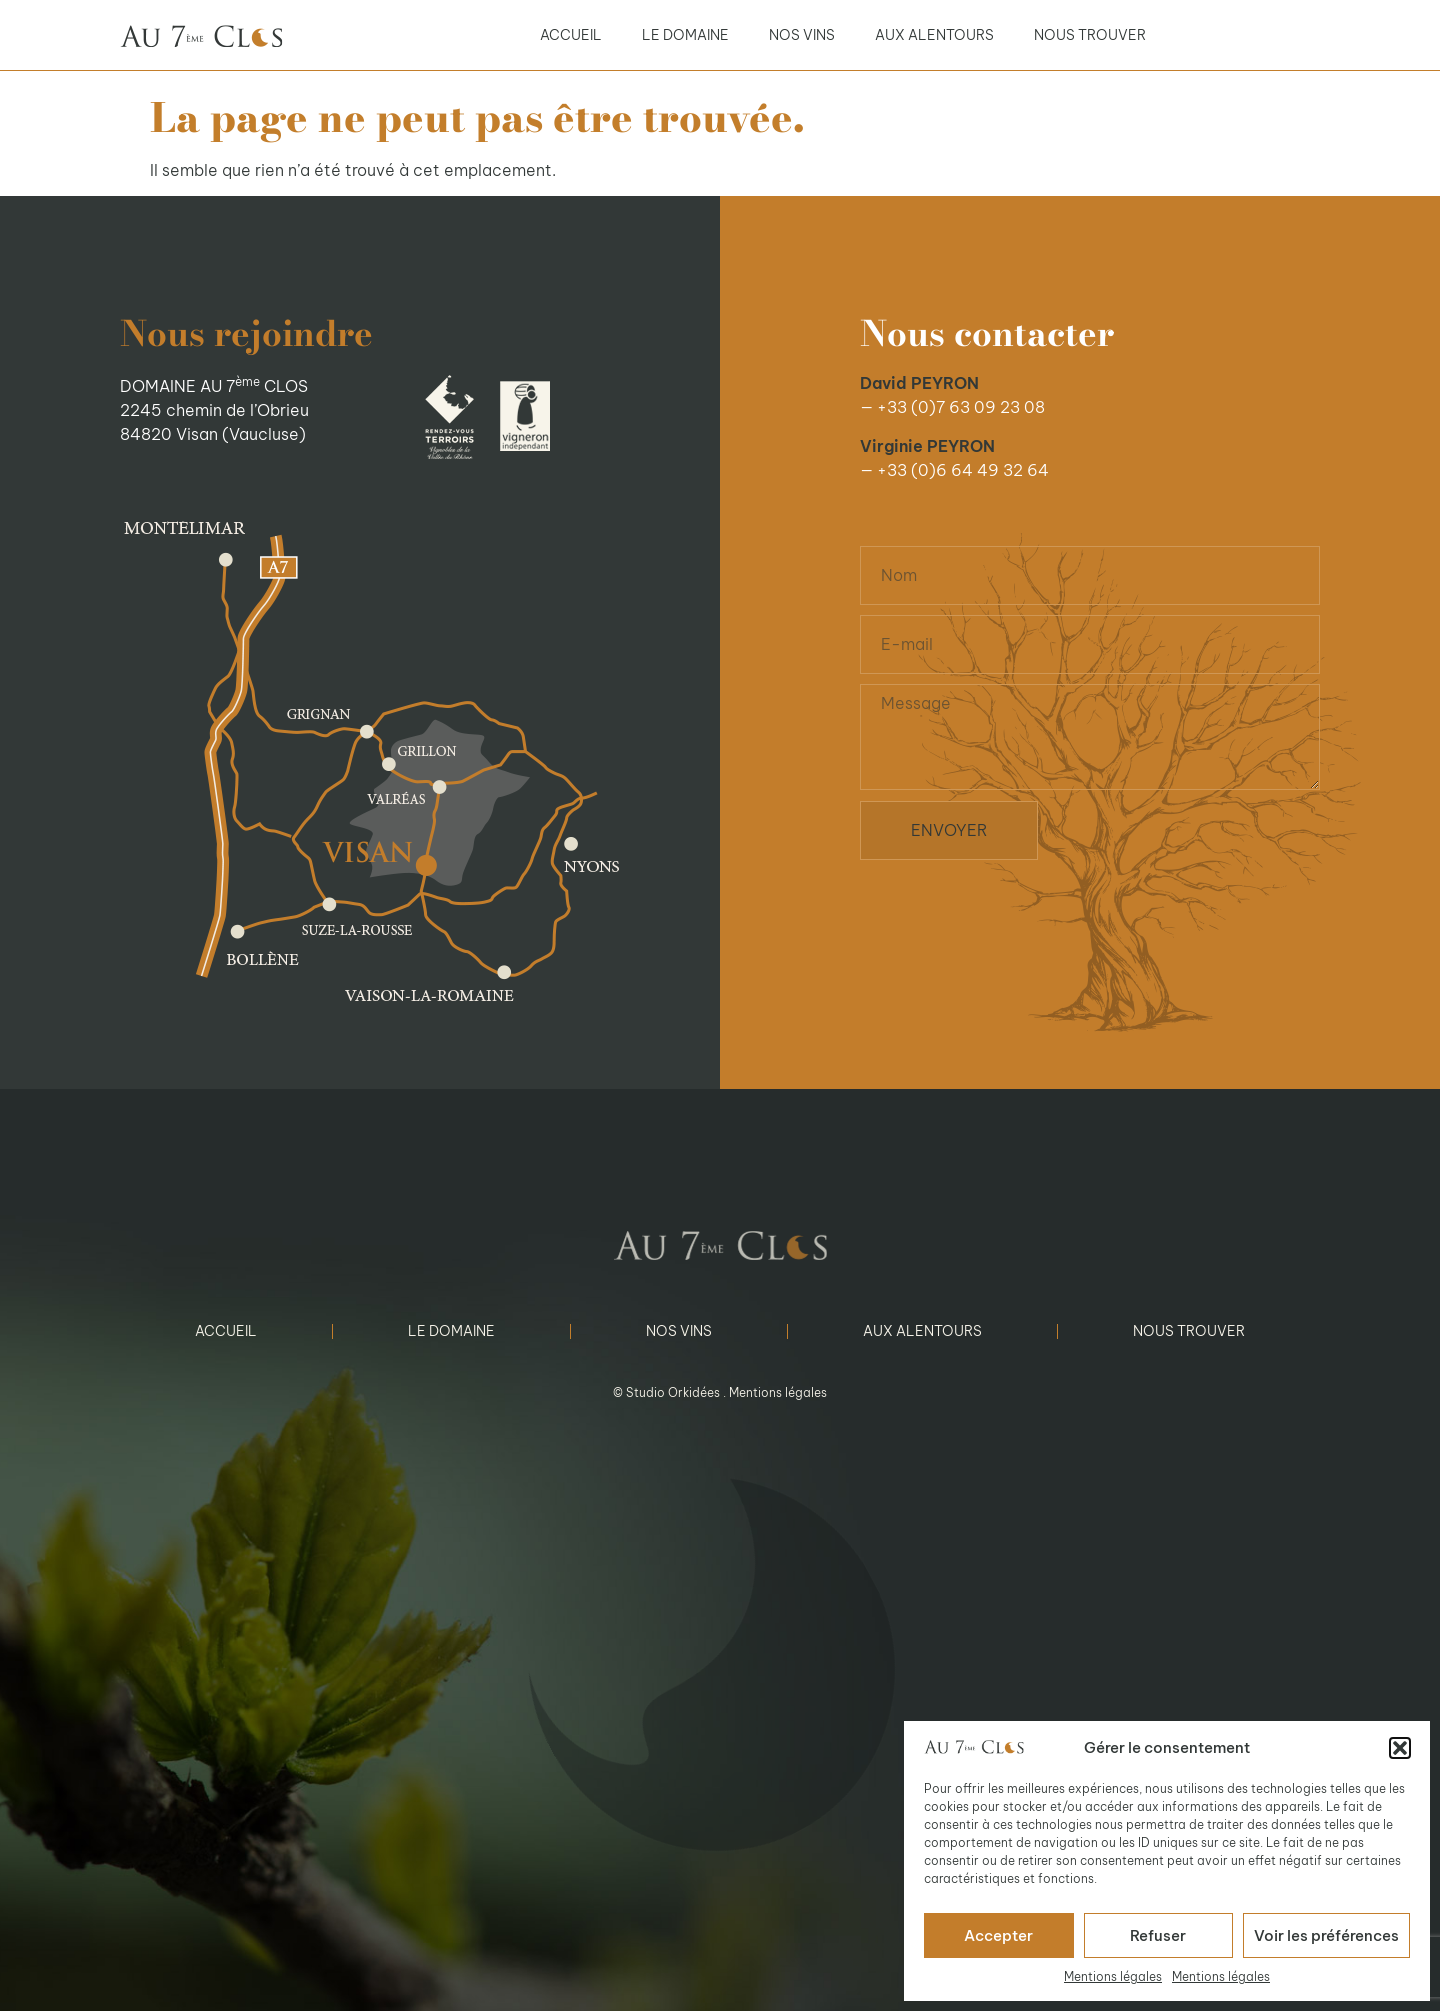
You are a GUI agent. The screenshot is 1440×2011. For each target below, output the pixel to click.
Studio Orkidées (673, 1392)
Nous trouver (1090, 35)
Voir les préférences (1326, 1935)
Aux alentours (934, 35)
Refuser (1158, 1935)
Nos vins (802, 35)
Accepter (998, 1935)
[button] (1400, 1748)
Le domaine (685, 35)
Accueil (571, 35)
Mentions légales (1113, 1976)
